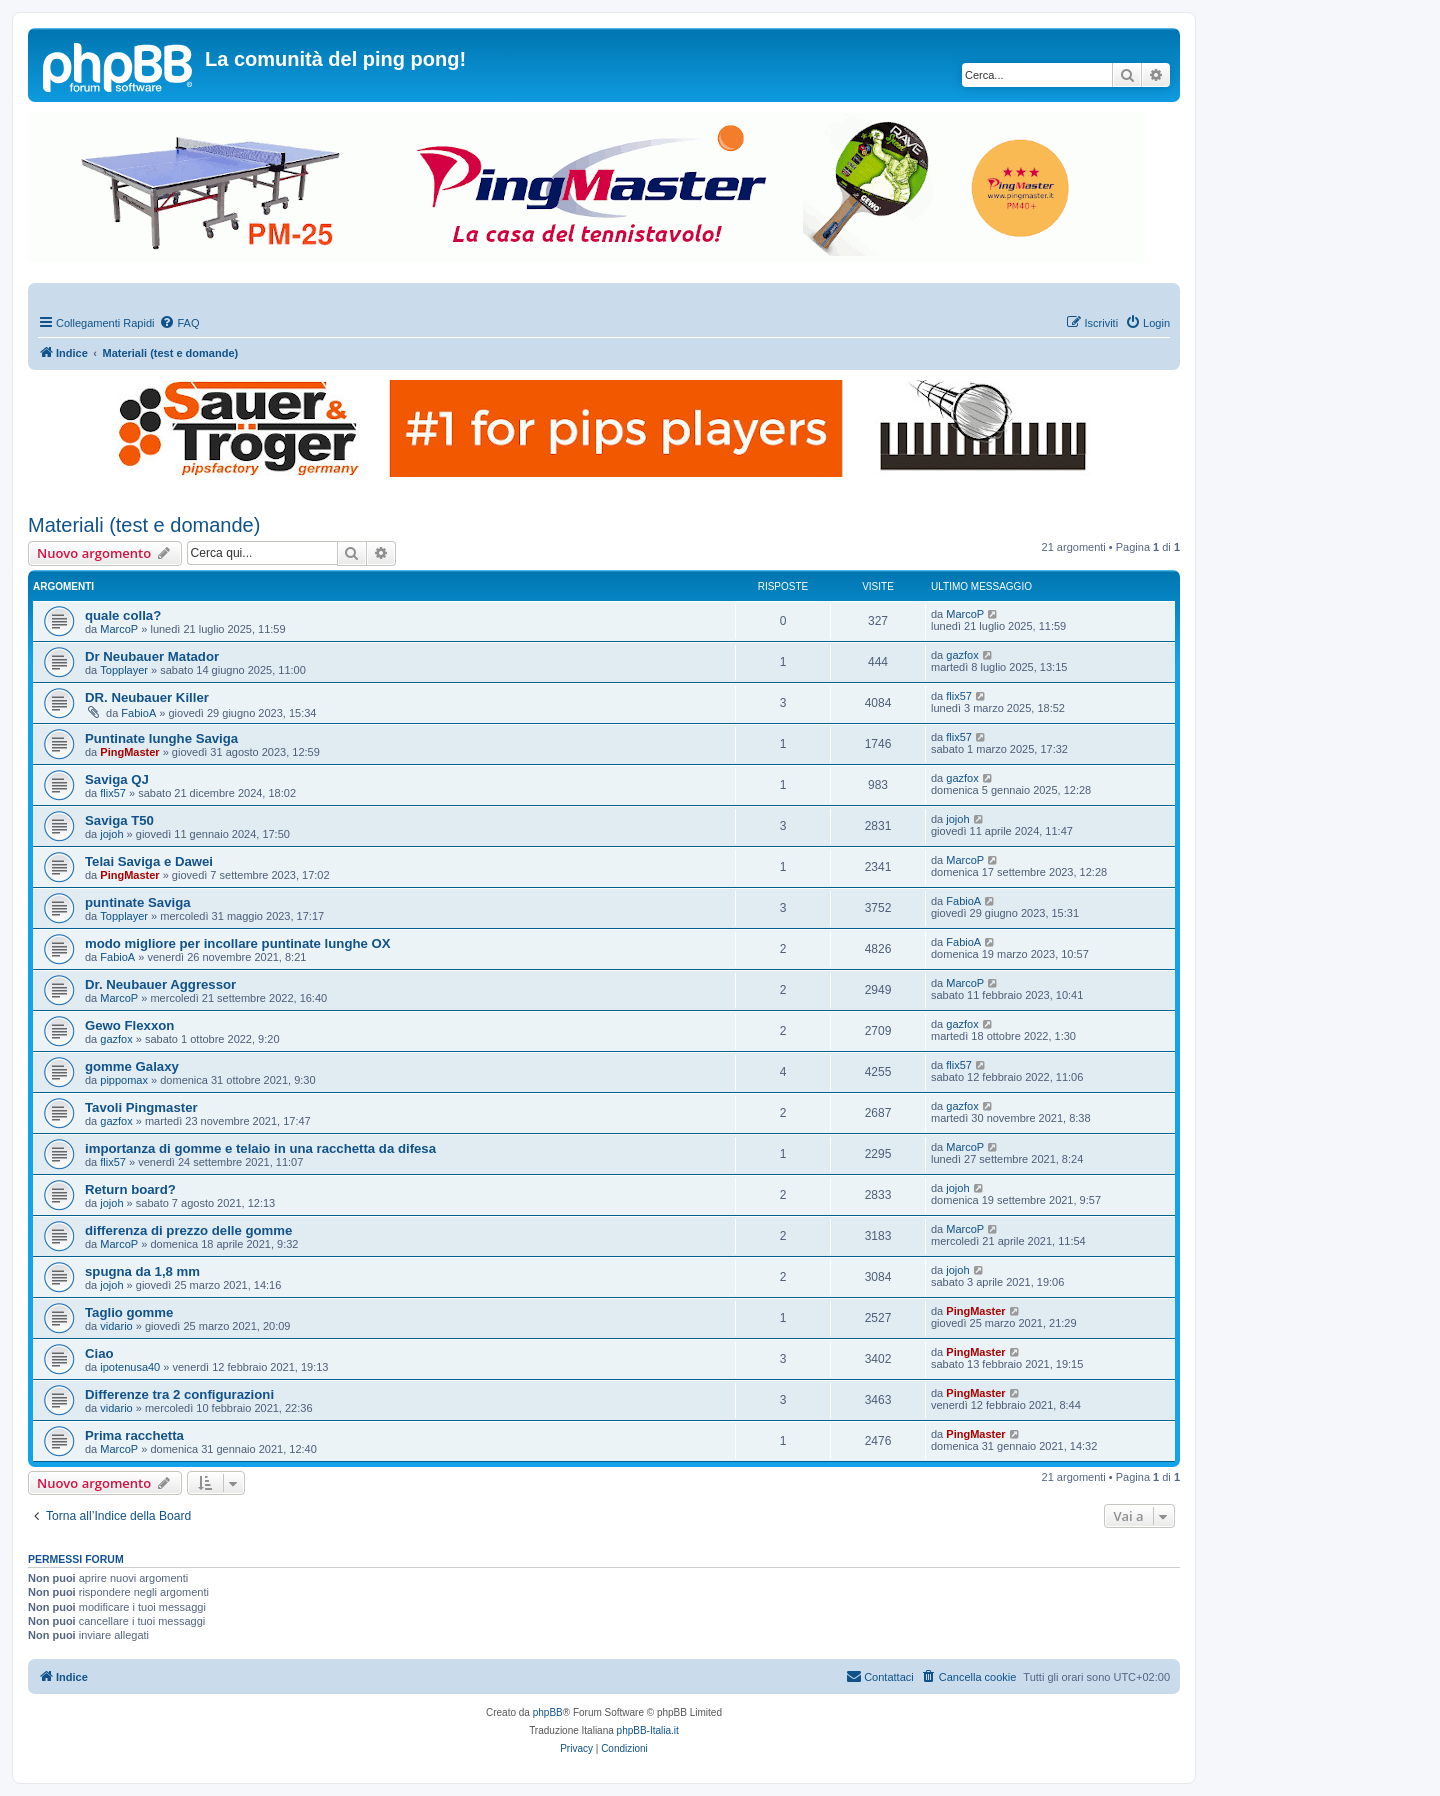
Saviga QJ (117, 779)
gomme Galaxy (132, 1066)
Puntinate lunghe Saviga (161, 738)
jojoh (111, 834)
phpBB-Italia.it (648, 1730)
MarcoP (119, 629)
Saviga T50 (119, 820)
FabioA (138, 713)
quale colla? (123, 615)
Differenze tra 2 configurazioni (179, 1394)
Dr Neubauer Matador (152, 656)
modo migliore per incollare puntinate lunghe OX (238, 943)
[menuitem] (179, 323)
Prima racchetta (134, 1435)
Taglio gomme (129, 1312)
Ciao (99, 1353)
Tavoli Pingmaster (141, 1107)
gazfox (962, 655)
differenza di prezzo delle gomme (188, 1230)
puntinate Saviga (138, 902)
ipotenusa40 (130, 1367)
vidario (116, 1326)
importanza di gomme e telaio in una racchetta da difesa (260, 1148)
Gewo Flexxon (129, 1025)
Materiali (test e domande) (144, 525)
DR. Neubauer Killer (147, 697)
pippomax (124, 1080)
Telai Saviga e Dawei (149, 861)
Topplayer (124, 670)
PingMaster (129, 752)
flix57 (959, 696)
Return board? (130, 1189)
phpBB (548, 1712)
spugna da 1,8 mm (142, 1271)
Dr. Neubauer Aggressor (160, 984)
